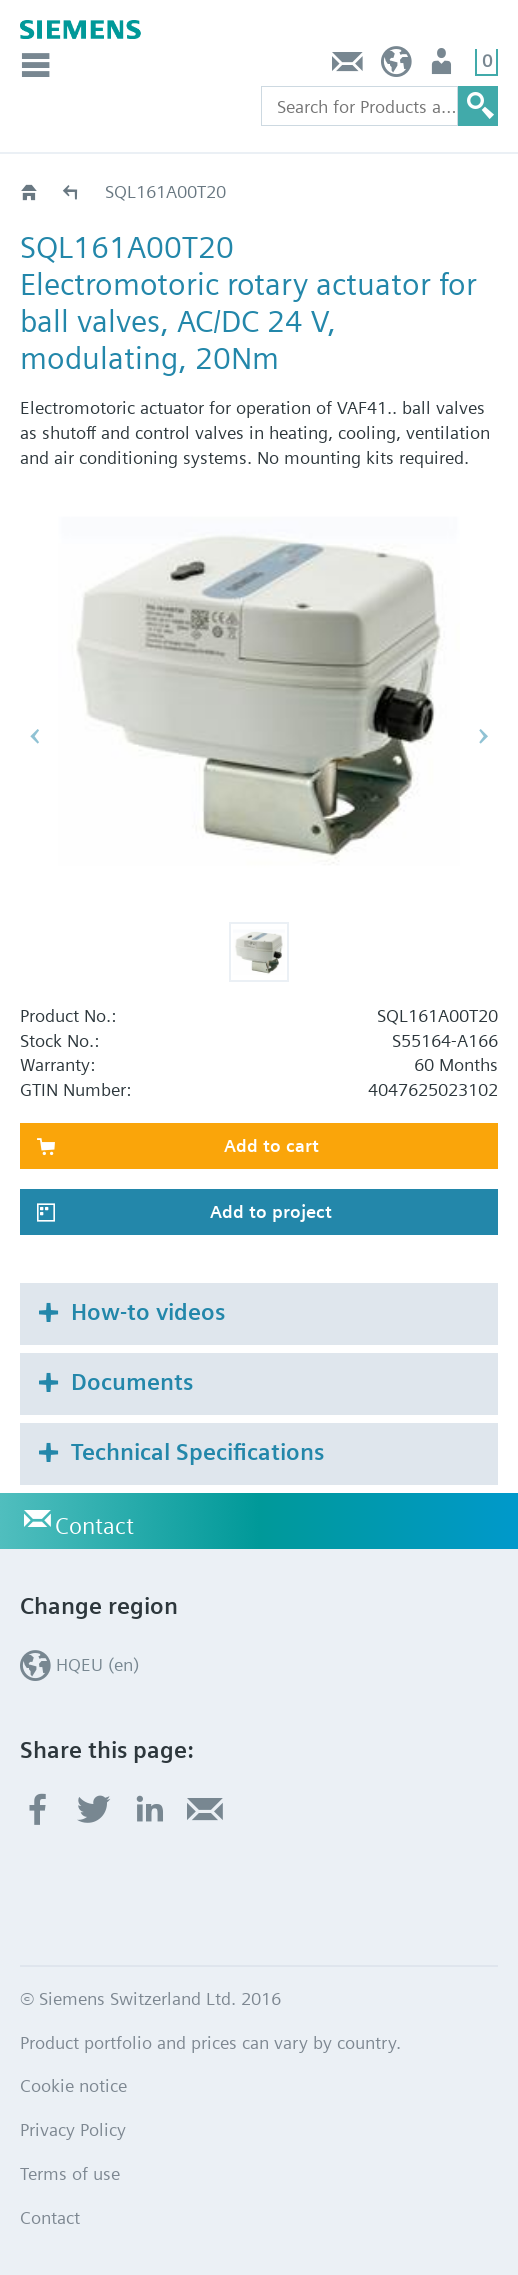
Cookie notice (73, 2085)
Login (443, 66)
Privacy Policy (73, 2129)
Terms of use (70, 2173)
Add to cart (271, 1145)
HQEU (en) (396, 66)
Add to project (271, 1211)
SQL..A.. (71, 191)
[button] (259, 952)
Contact (348, 66)
